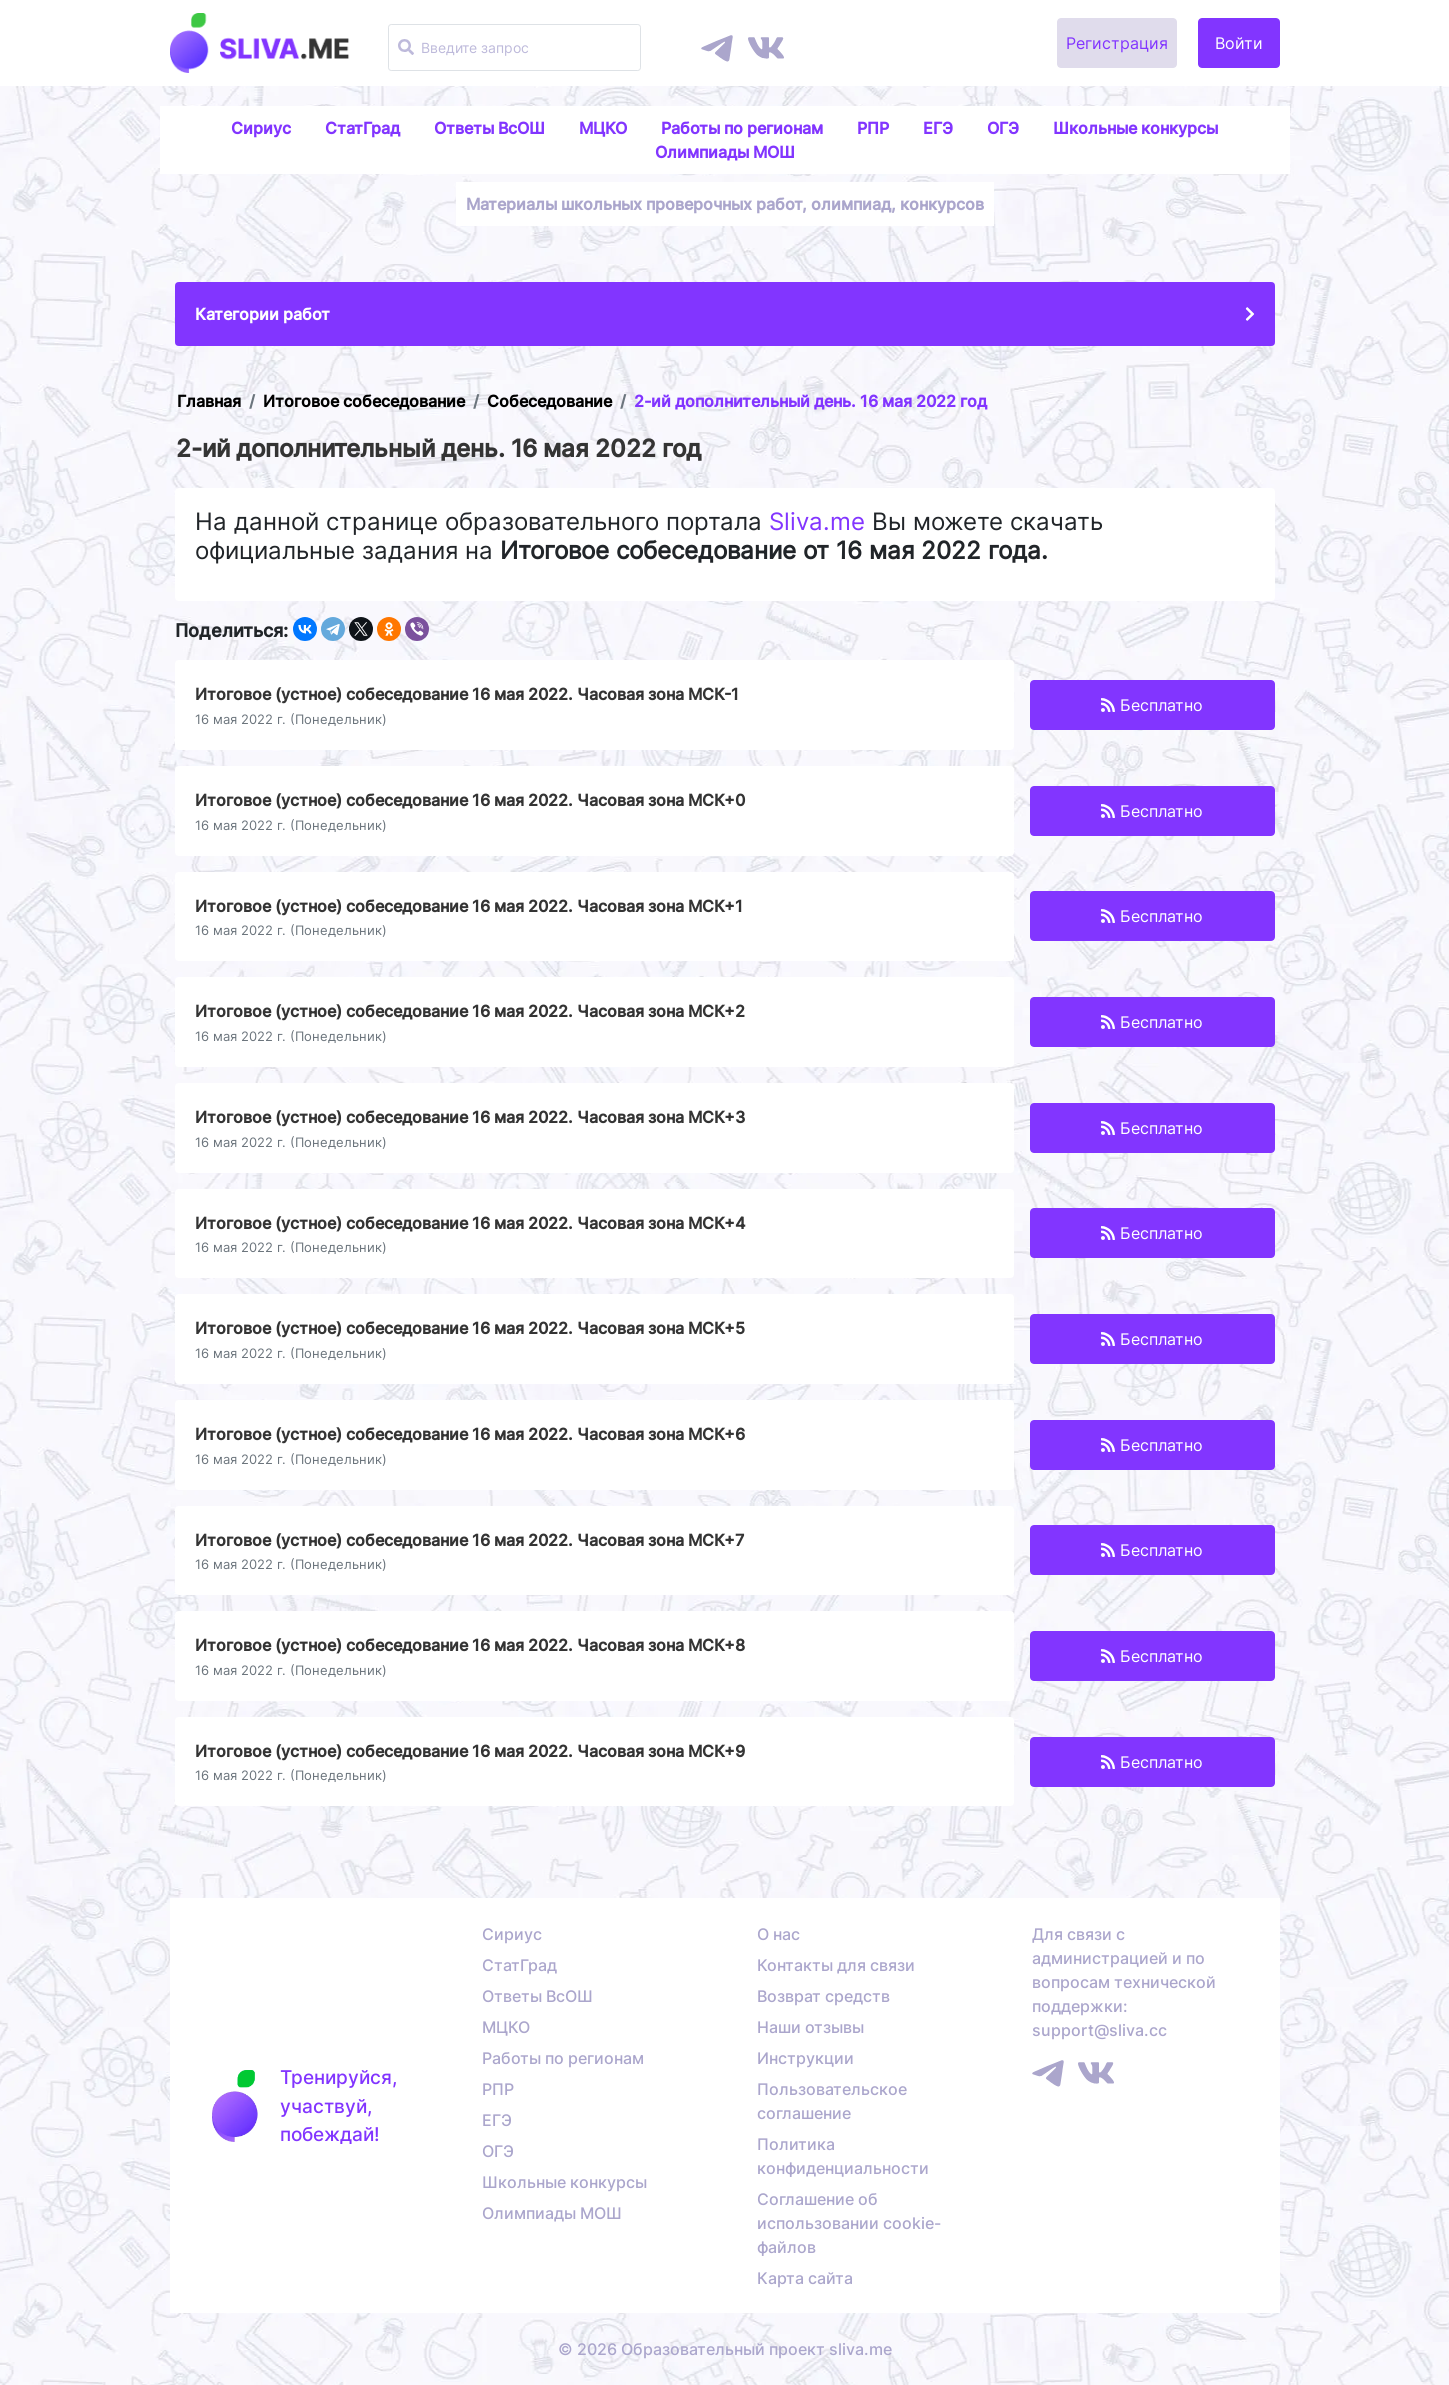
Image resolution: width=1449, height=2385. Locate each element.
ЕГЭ (938, 128)
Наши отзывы (810, 2027)
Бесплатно (1152, 705)
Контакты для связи (836, 1965)
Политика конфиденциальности (843, 2156)
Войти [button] (1239, 43)
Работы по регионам (742, 128)
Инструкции (805, 2058)
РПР (873, 128)
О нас (778, 1934)
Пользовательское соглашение (832, 2101)
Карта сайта (805, 2278)
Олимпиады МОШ (725, 152)
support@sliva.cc (1099, 2030)
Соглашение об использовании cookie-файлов (849, 2223)
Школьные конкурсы (1135, 128)
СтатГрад (362, 128)
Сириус (261, 128)
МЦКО (603, 128)
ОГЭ (1003, 128)
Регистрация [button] (1117, 43)
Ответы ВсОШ (489, 128)
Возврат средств (823, 1996)
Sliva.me (817, 521)
